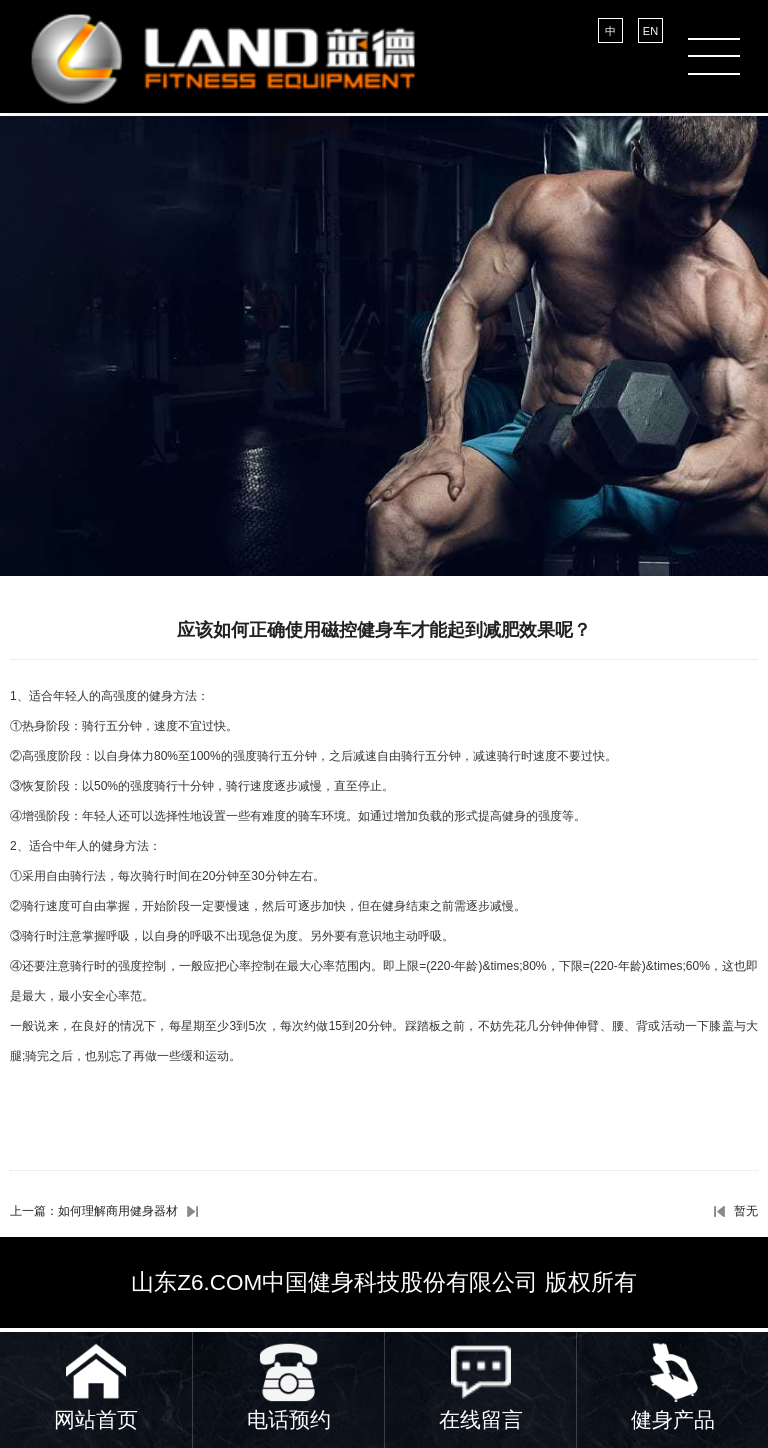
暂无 (746, 1211)
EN (650, 31)
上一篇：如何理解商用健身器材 (94, 1211)
